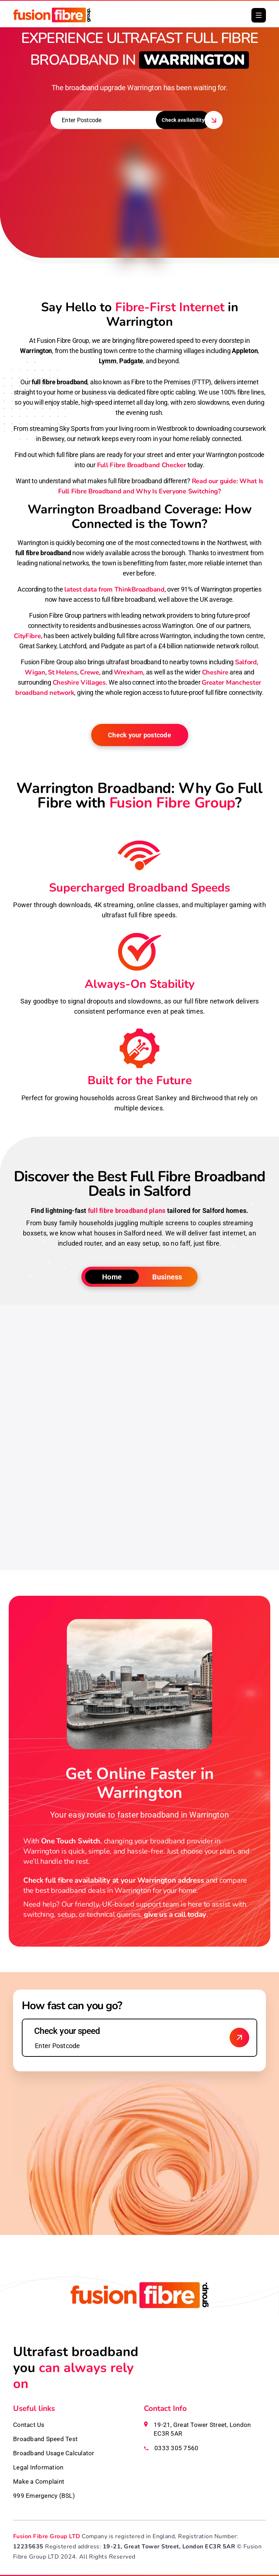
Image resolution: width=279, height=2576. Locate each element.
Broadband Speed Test (45, 2439)
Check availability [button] (183, 120)
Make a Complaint (38, 2481)
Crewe (89, 672)
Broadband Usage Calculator (53, 2453)
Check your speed (67, 2031)
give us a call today (175, 1914)
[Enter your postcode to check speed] (139, 2037)
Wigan (35, 672)
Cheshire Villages (79, 682)
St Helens (62, 672)
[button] (258, 15)
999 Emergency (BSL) (44, 2495)
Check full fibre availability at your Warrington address (113, 1880)
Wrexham (128, 672)
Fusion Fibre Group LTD (46, 2536)
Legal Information (38, 2467)
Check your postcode (139, 735)
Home (112, 1277)
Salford (246, 662)
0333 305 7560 (176, 2448)
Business (167, 1277)
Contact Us (29, 2424)
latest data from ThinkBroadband (114, 589)
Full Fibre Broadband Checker (141, 465)
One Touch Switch (71, 1841)
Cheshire (215, 672)
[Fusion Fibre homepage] (139, 2312)
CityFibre (27, 636)
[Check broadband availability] (239, 2037)
